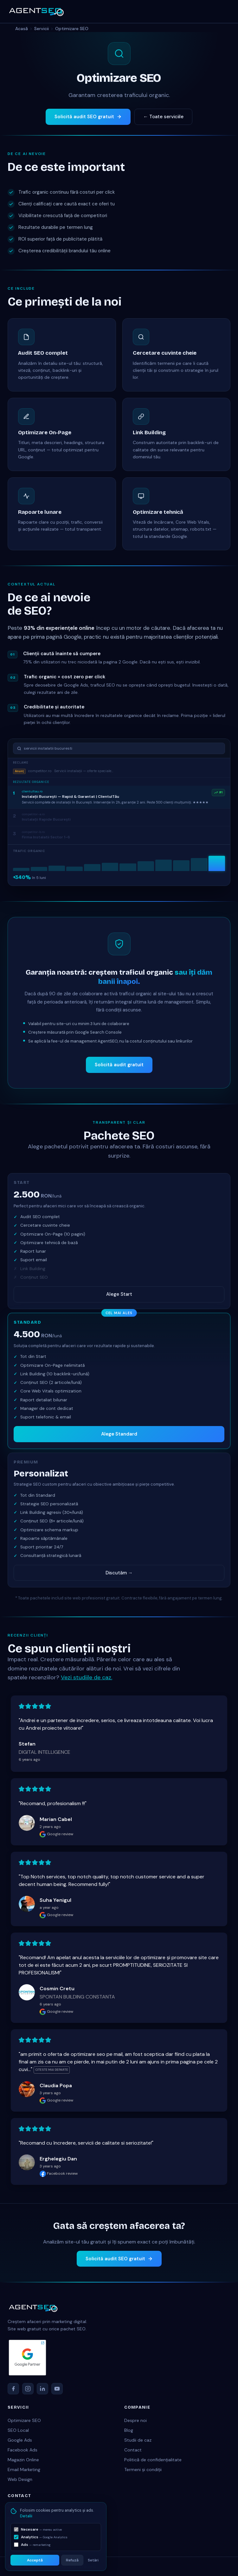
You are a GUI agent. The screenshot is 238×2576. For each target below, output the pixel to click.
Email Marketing (24, 2469)
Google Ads (20, 2440)
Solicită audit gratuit (119, 1069)
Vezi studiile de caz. (86, 1682)
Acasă (21, 28)
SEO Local (18, 2430)
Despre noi (135, 2420)
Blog (128, 2430)
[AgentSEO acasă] (36, 11)
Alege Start (119, 1294)
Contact (133, 2450)
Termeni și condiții (143, 2469)
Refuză (72, 2560)
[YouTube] (57, 2388)
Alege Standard (119, 1434)
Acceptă (35, 2560)
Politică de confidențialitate (153, 2460)
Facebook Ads (22, 2450)
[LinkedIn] (42, 2388)
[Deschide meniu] (224, 11)
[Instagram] (28, 2388)
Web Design (20, 2479)
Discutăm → (119, 1573)
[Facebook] (13, 2388)
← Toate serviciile (163, 116)
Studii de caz (137, 2440)
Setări (93, 2560)
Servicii (41, 28)
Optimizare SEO (24, 2420)
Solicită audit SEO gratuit (88, 116)
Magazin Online (23, 2460)
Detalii (26, 2516)
